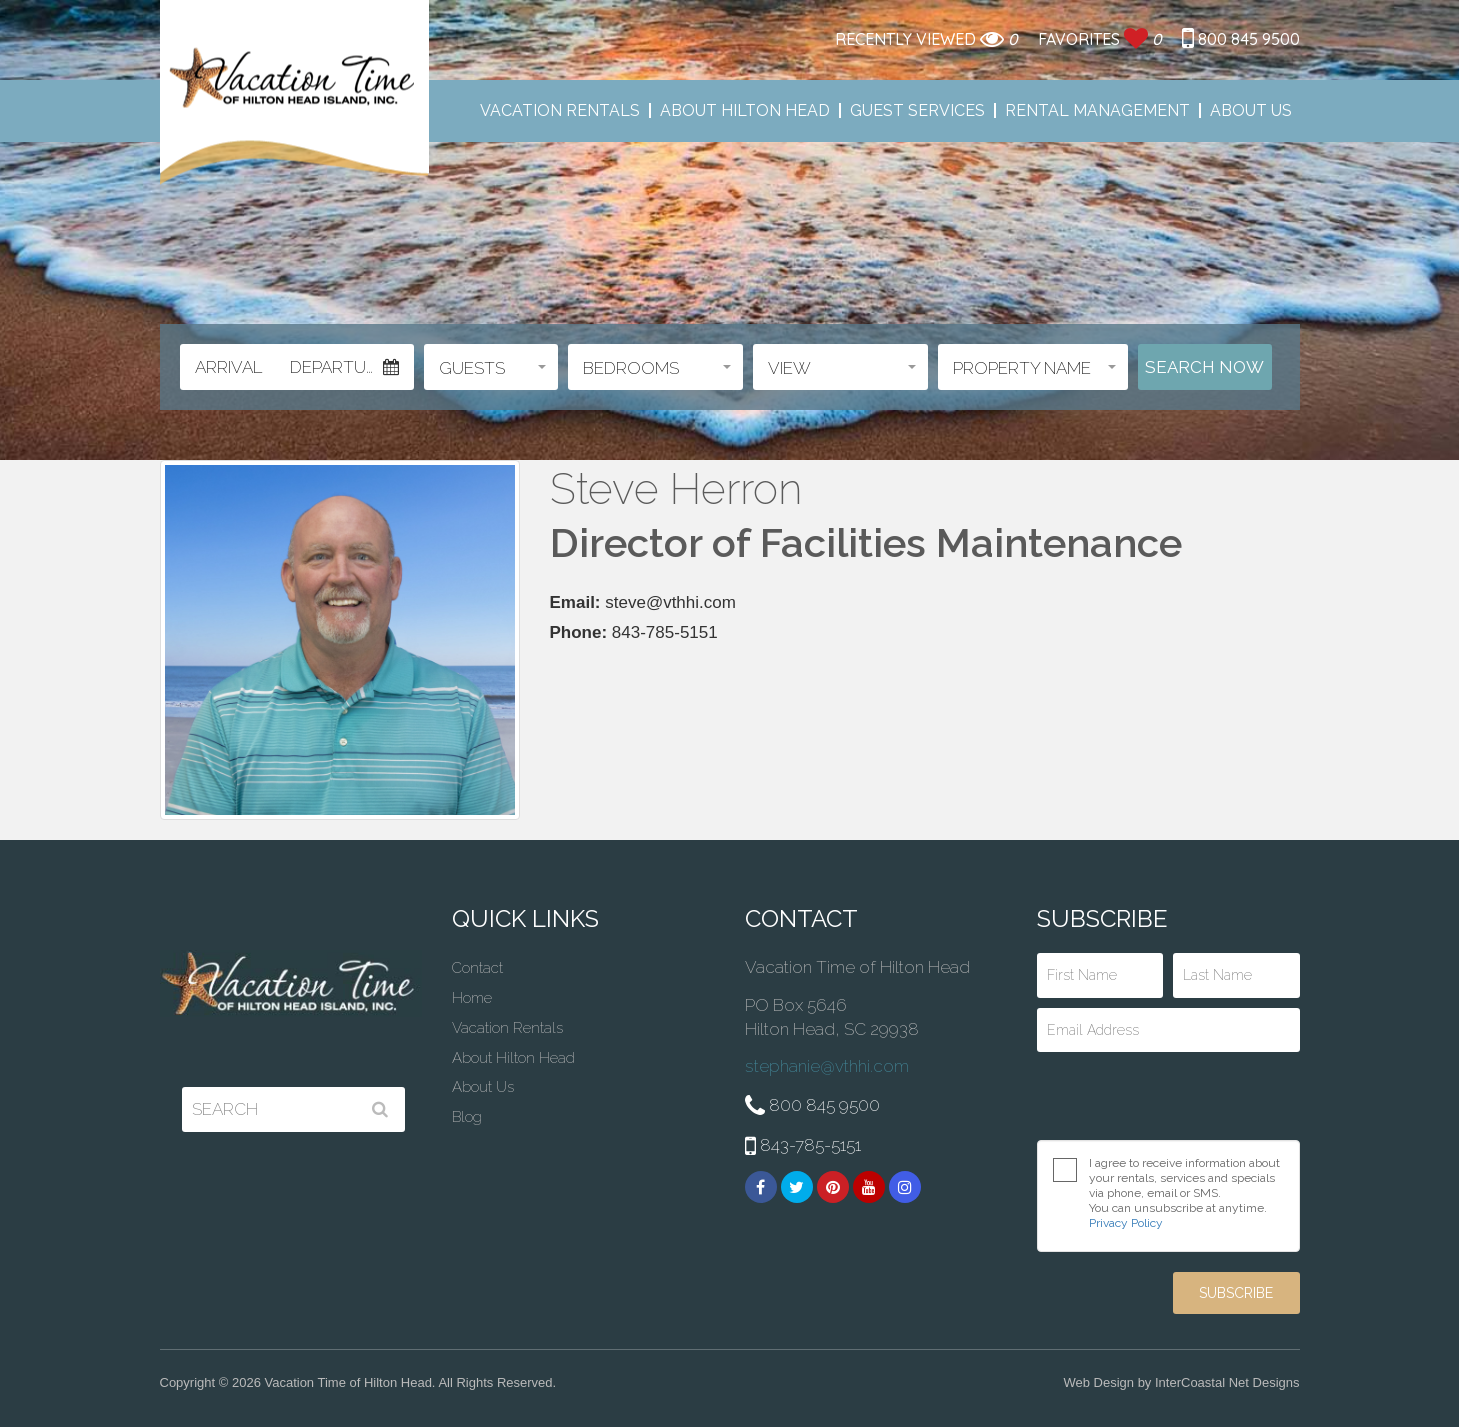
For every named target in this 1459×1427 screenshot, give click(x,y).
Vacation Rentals (560, 110)
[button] (491, 367)
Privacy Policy (1126, 1223)
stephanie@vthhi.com (827, 1066)
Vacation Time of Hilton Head (294, 93)
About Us (1251, 110)
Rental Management (1097, 110)
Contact (477, 968)
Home (472, 998)
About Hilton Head (745, 110)
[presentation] (1169, 1096)
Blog (467, 1117)
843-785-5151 (803, 1147)
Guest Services (917, 110)
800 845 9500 (1241, 39)
